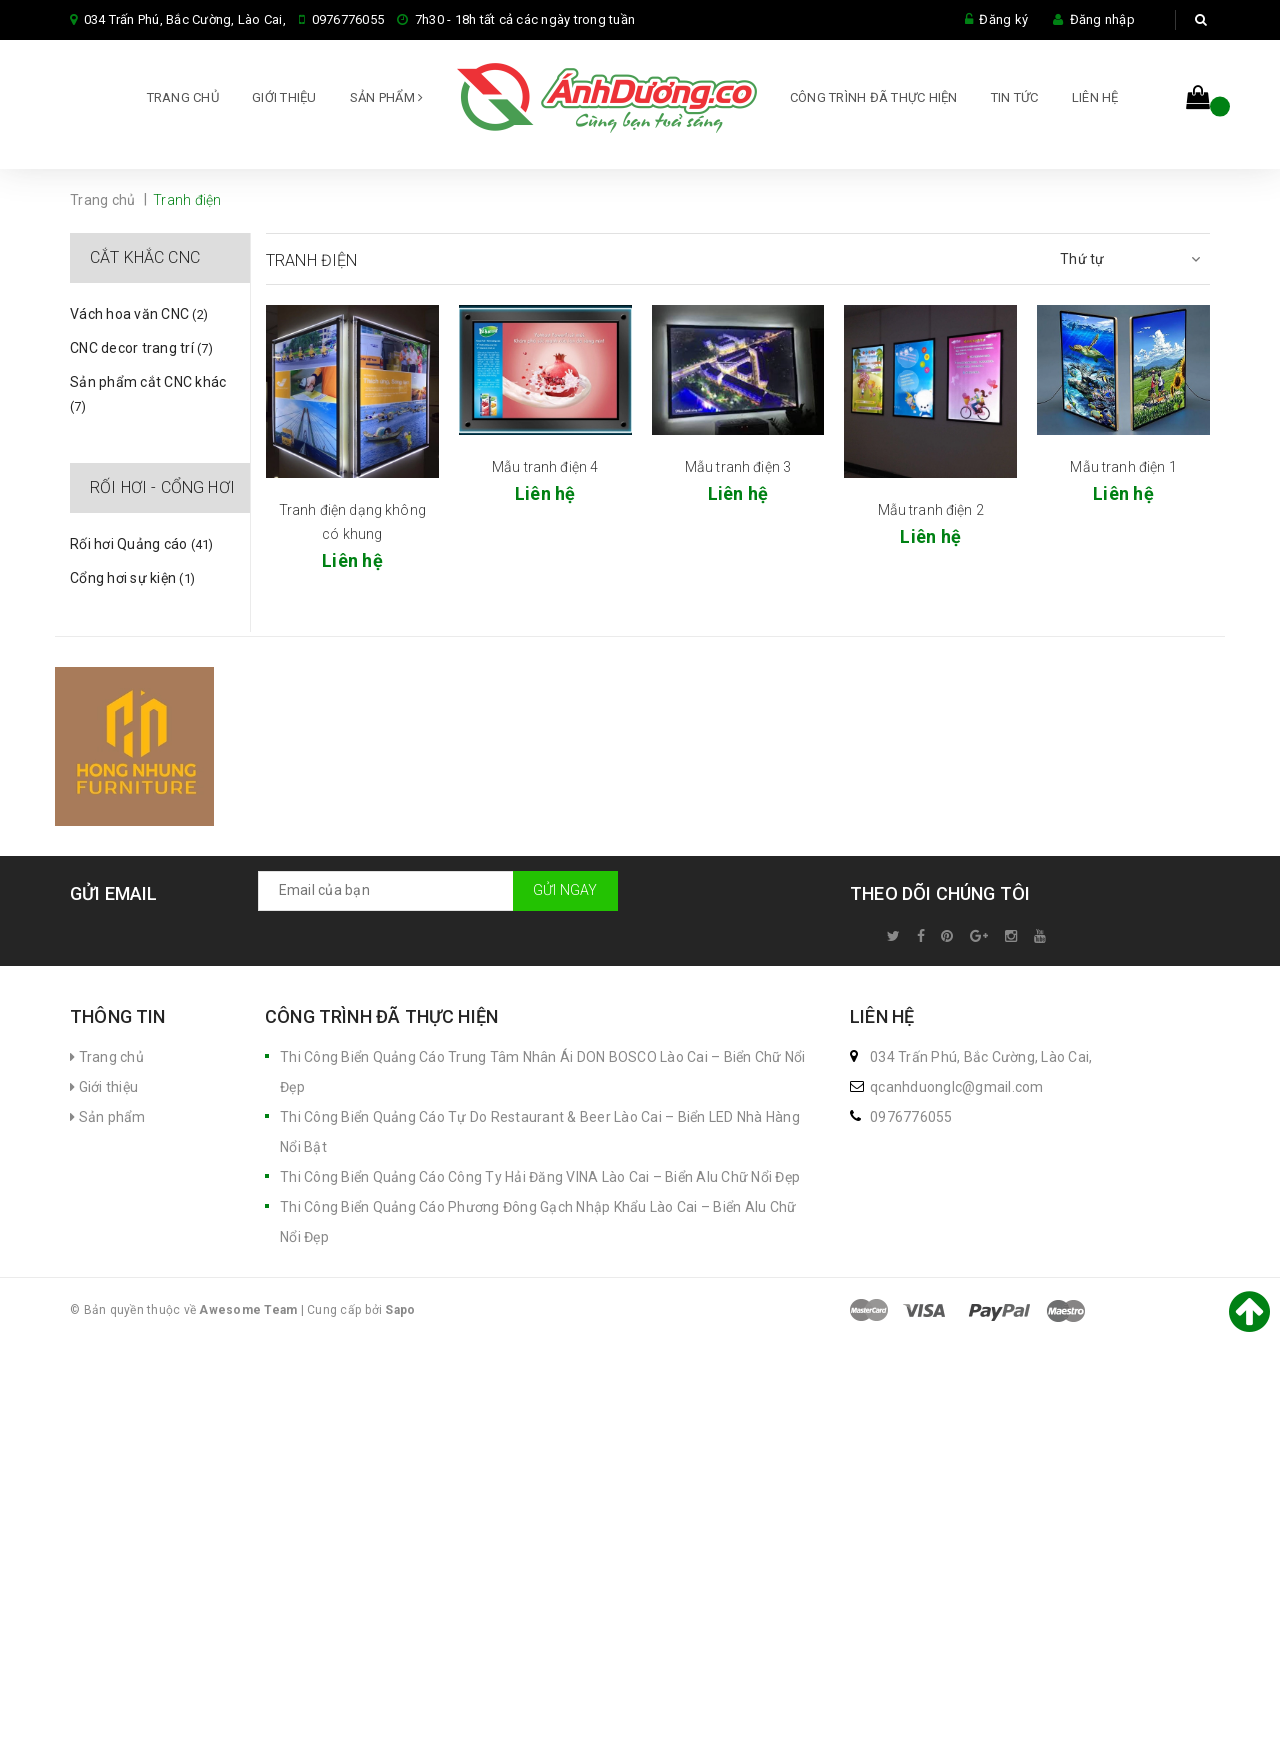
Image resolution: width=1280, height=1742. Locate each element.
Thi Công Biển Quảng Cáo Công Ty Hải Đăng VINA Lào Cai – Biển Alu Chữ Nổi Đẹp (540, 1184)
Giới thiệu (284, 99)
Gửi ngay (565, 897)
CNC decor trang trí (141, 355)
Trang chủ (183, 99)
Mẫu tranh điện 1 (1123, 473)
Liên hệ (1095, 99)
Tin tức (1015, 99)
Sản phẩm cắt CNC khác (148, 400)
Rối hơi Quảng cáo (142, 551)
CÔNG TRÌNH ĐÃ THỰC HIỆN (874, 99)
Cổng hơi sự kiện (132, 585)
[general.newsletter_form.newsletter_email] (438, 897)
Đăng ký (1003, 19)
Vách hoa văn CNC (139, 321)
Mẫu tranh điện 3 (738, 473)
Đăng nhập (1102, 19)
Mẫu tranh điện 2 (931, 517)
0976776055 (348, 19)
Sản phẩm (387, 99)
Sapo (400, 1317)
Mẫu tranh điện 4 (545, 473)
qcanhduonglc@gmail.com (957, 1094)
